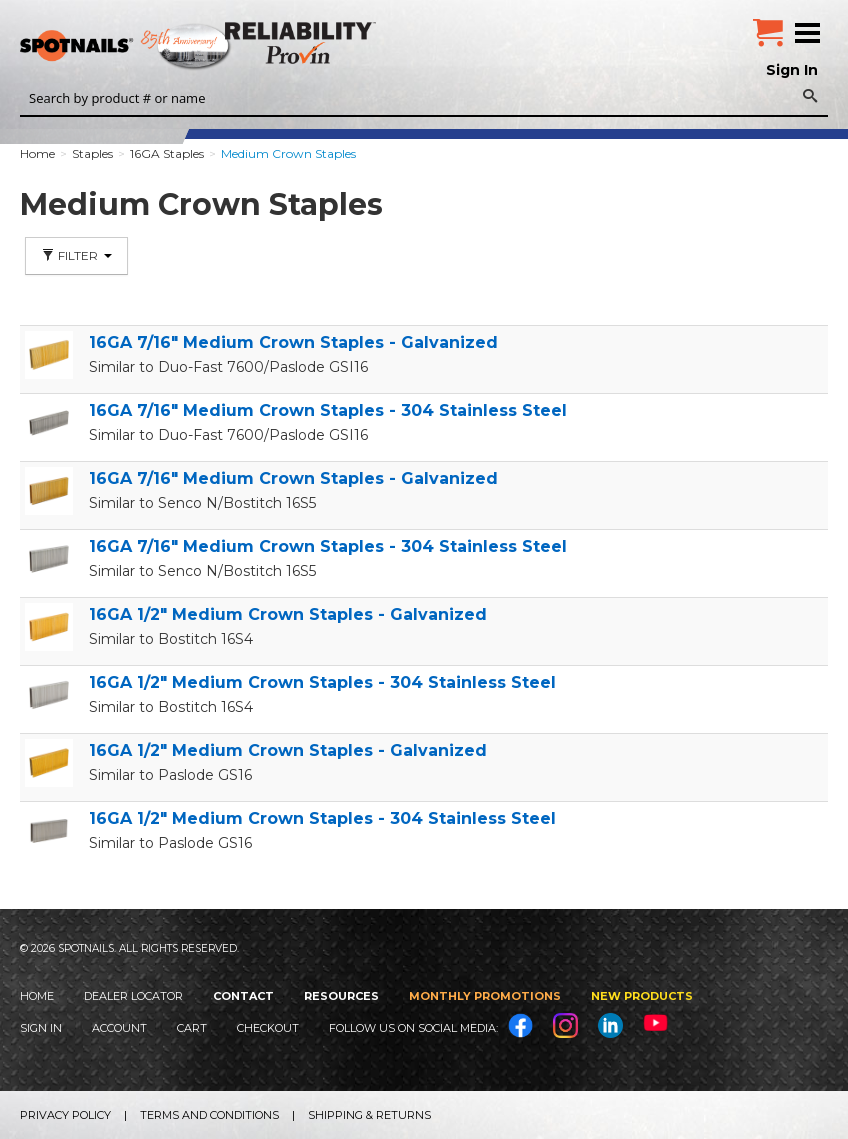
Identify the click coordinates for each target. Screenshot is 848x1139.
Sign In (792, 70)
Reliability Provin (302, 42)
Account (119, 1028)
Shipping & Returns (369, 1115)
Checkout (268, 1028)
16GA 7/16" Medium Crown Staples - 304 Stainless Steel (328, 410)
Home (37, 996)
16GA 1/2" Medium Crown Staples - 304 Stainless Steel (322, 682)
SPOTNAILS (150, 47)
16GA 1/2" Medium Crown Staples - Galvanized (288, 614)
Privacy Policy (65, 1115)
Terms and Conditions (209, 1115)
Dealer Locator (133, 996)
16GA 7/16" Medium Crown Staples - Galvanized (293, 342)
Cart (192, 1028)
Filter (76, 255)
